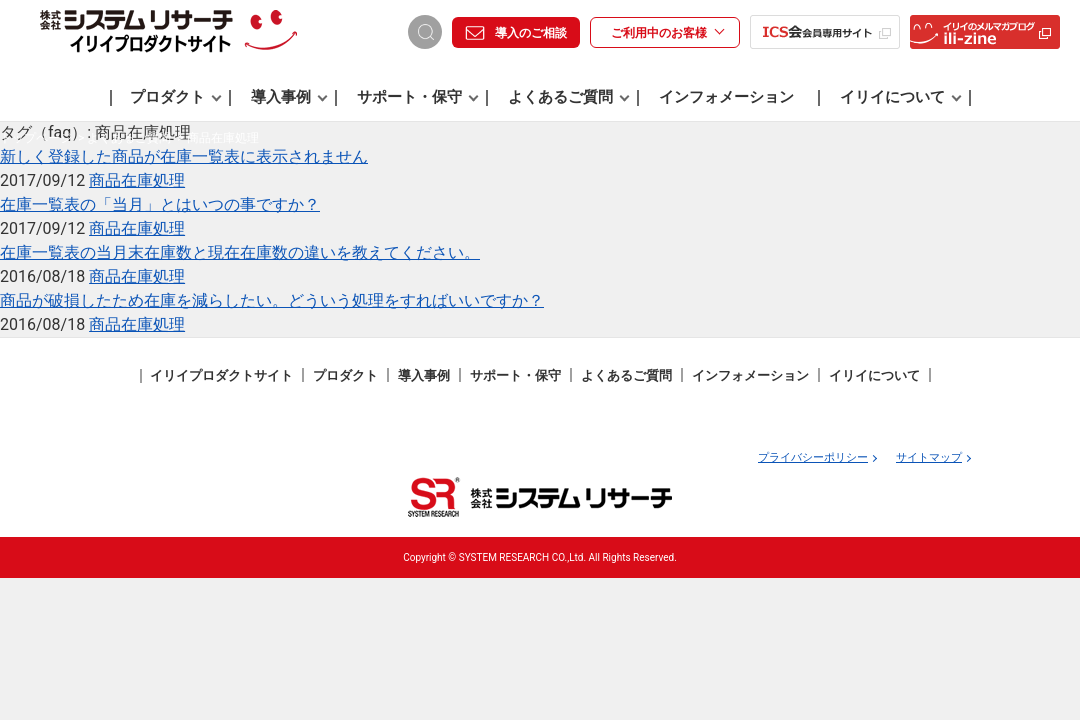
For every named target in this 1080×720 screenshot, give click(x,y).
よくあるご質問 (569, 97)
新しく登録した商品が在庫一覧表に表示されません (184, 156)
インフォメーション (726, 97)
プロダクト (176, 97)
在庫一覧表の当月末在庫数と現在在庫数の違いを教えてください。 (240, 252)
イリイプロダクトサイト (221, 375)
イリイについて (901, 97)
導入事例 (289, 97)
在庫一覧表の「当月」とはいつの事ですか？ (160, 204)
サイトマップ (929, 457)
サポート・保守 (418, 97)
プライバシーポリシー (813, 457)
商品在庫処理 (137, 180)
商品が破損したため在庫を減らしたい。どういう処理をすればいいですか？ (272, 300)
